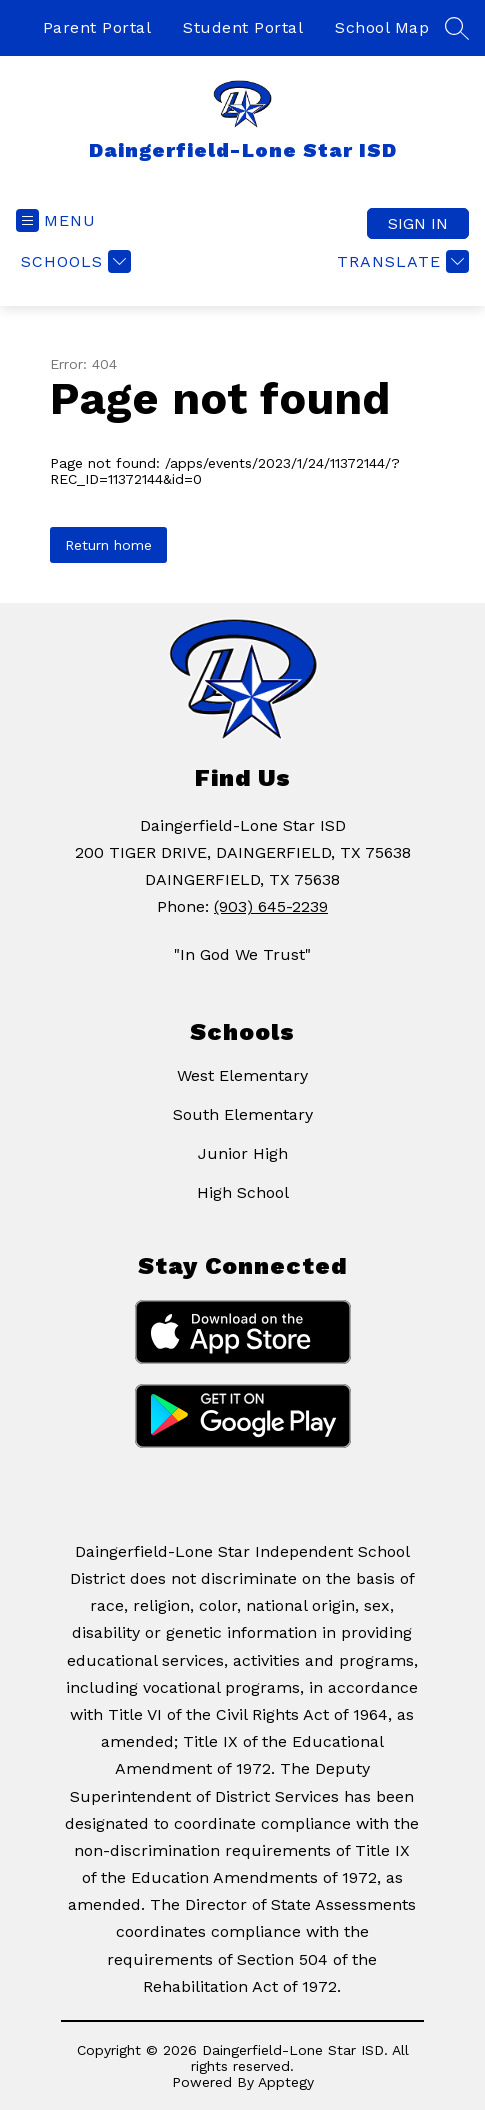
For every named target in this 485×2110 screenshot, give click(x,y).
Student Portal (243, 27)
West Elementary (242, 1075)
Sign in (418, 223)
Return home (108, 545)
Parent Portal (97, 27)
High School (243, 1192)
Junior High (243, 1153)
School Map (382, 27)
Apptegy (286, 2082)
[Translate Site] (400, 261)
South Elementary (243, 1114)
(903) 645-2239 (271, 906)
